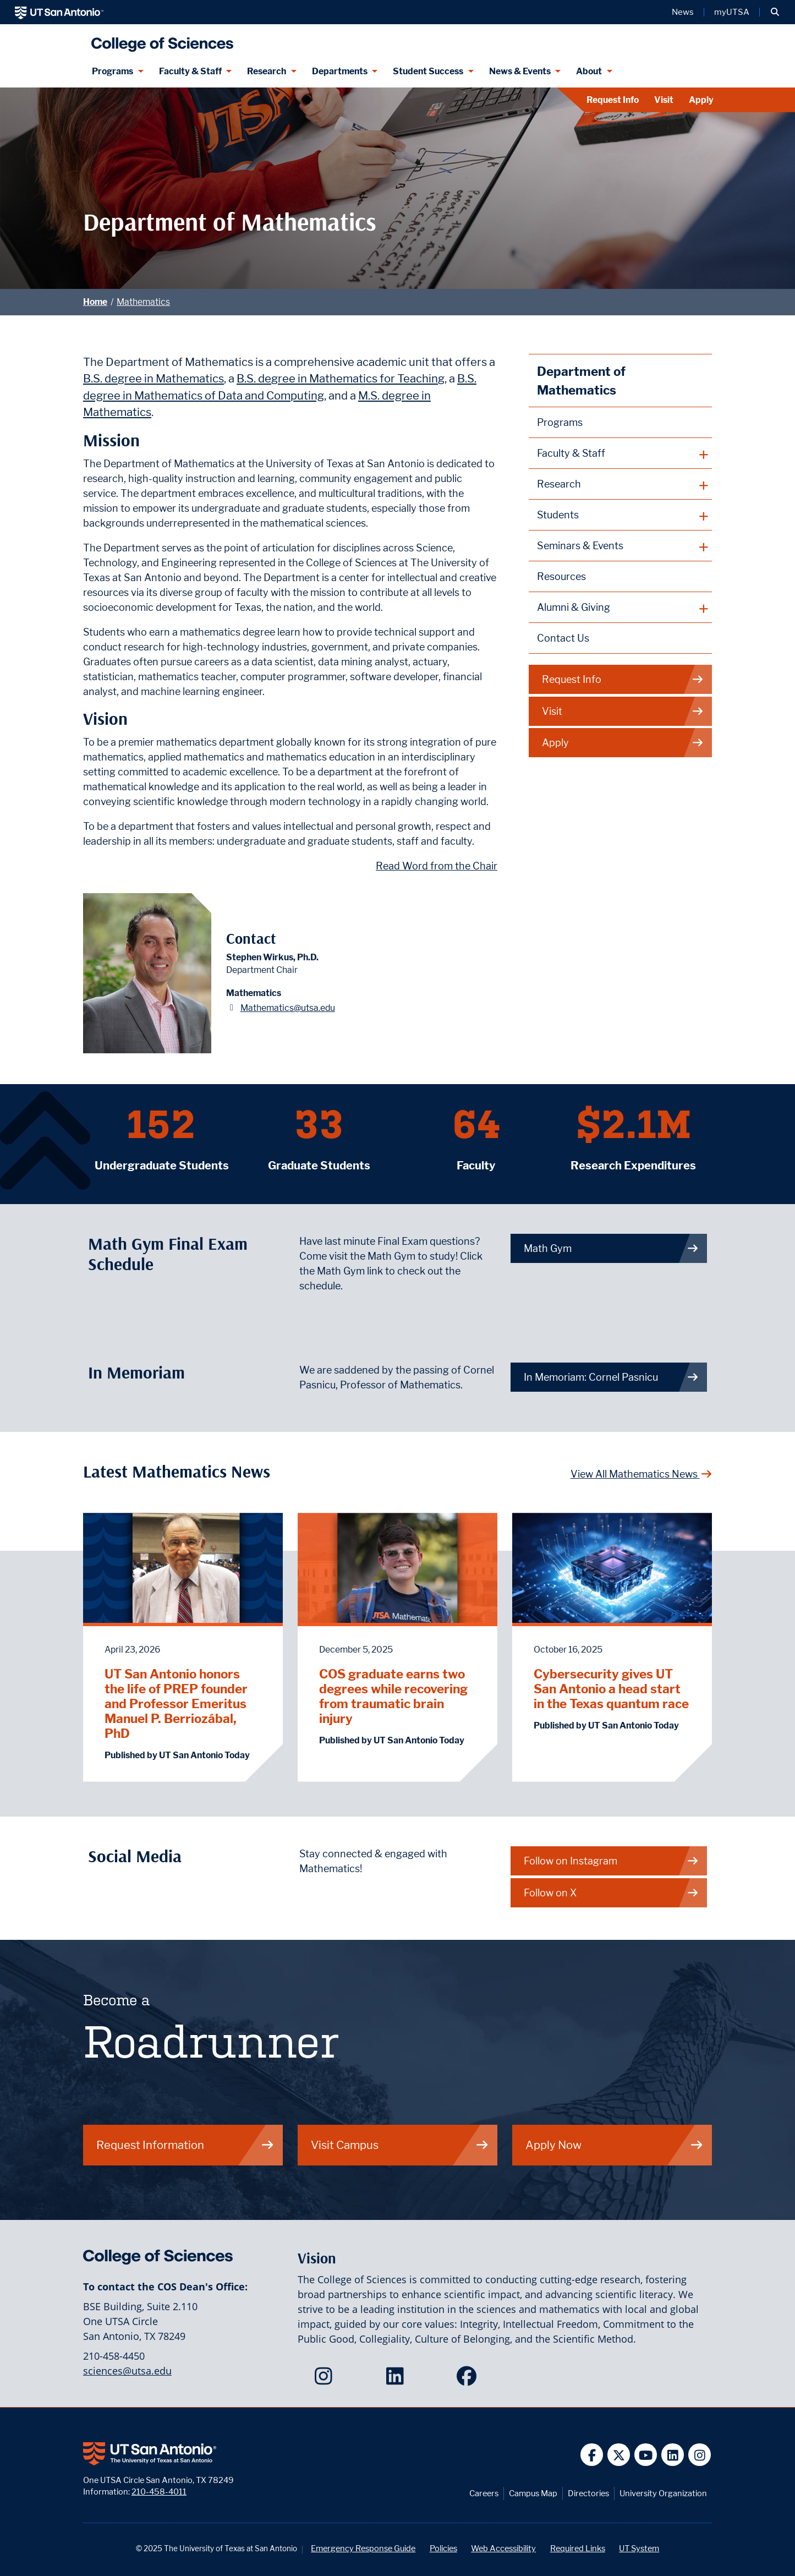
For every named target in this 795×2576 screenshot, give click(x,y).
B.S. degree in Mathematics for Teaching (341, 378)
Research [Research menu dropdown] (266, 71)
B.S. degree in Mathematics (153, 378)
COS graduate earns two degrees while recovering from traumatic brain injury (393, 1696)
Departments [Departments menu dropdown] (340, 71)
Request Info (612, 100)
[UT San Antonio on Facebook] (591, 2454)
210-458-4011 (159, 2491)
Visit (663, 100)
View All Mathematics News (641, 1474)
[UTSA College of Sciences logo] (159, 40)
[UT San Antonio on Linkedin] (672, 2454)
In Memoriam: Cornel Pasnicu (611, 1377)
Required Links (577, 2548)
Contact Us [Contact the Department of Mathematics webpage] (563, 638)
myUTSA (731, 12)
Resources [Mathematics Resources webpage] (561, 576)
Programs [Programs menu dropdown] (112, 71)
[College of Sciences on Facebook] (469, 2379)
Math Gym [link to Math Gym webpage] (611, 1248)
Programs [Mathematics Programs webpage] (560, 422)
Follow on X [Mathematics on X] (611, 1893)
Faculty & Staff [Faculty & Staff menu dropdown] (190, 71)
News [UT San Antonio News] (683, 12)
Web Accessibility (503, 2548)
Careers (483, 2493)
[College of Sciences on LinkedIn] (397, 2379)
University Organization (663, 2493)
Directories (588, 2493)
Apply (701, 100)
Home (95, 302)
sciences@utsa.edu (127, 2370)
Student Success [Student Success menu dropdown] (428, 71)
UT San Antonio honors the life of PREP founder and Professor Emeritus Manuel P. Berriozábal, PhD (176, 1703)
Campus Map (533, 2493)
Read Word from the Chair (436, 866)
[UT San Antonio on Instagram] (699, 2454)
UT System (639, 2548)
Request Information (185, 2145)
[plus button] (620, 453)
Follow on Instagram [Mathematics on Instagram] (611, 1861)
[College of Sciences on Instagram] (326, 2379)
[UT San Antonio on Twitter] (618, 2454)
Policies (443, 2548)
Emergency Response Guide (363, 2548)
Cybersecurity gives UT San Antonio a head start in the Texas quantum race (611, 1688)
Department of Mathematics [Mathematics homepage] (581, 380)
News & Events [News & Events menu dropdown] (520, 71)
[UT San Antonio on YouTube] (645, 2454)
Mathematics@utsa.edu (287, 1008)
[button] (775, 12)
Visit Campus (400, 2145)
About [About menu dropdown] (589, 71)
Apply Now (614, 2145)
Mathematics (143, 302)
